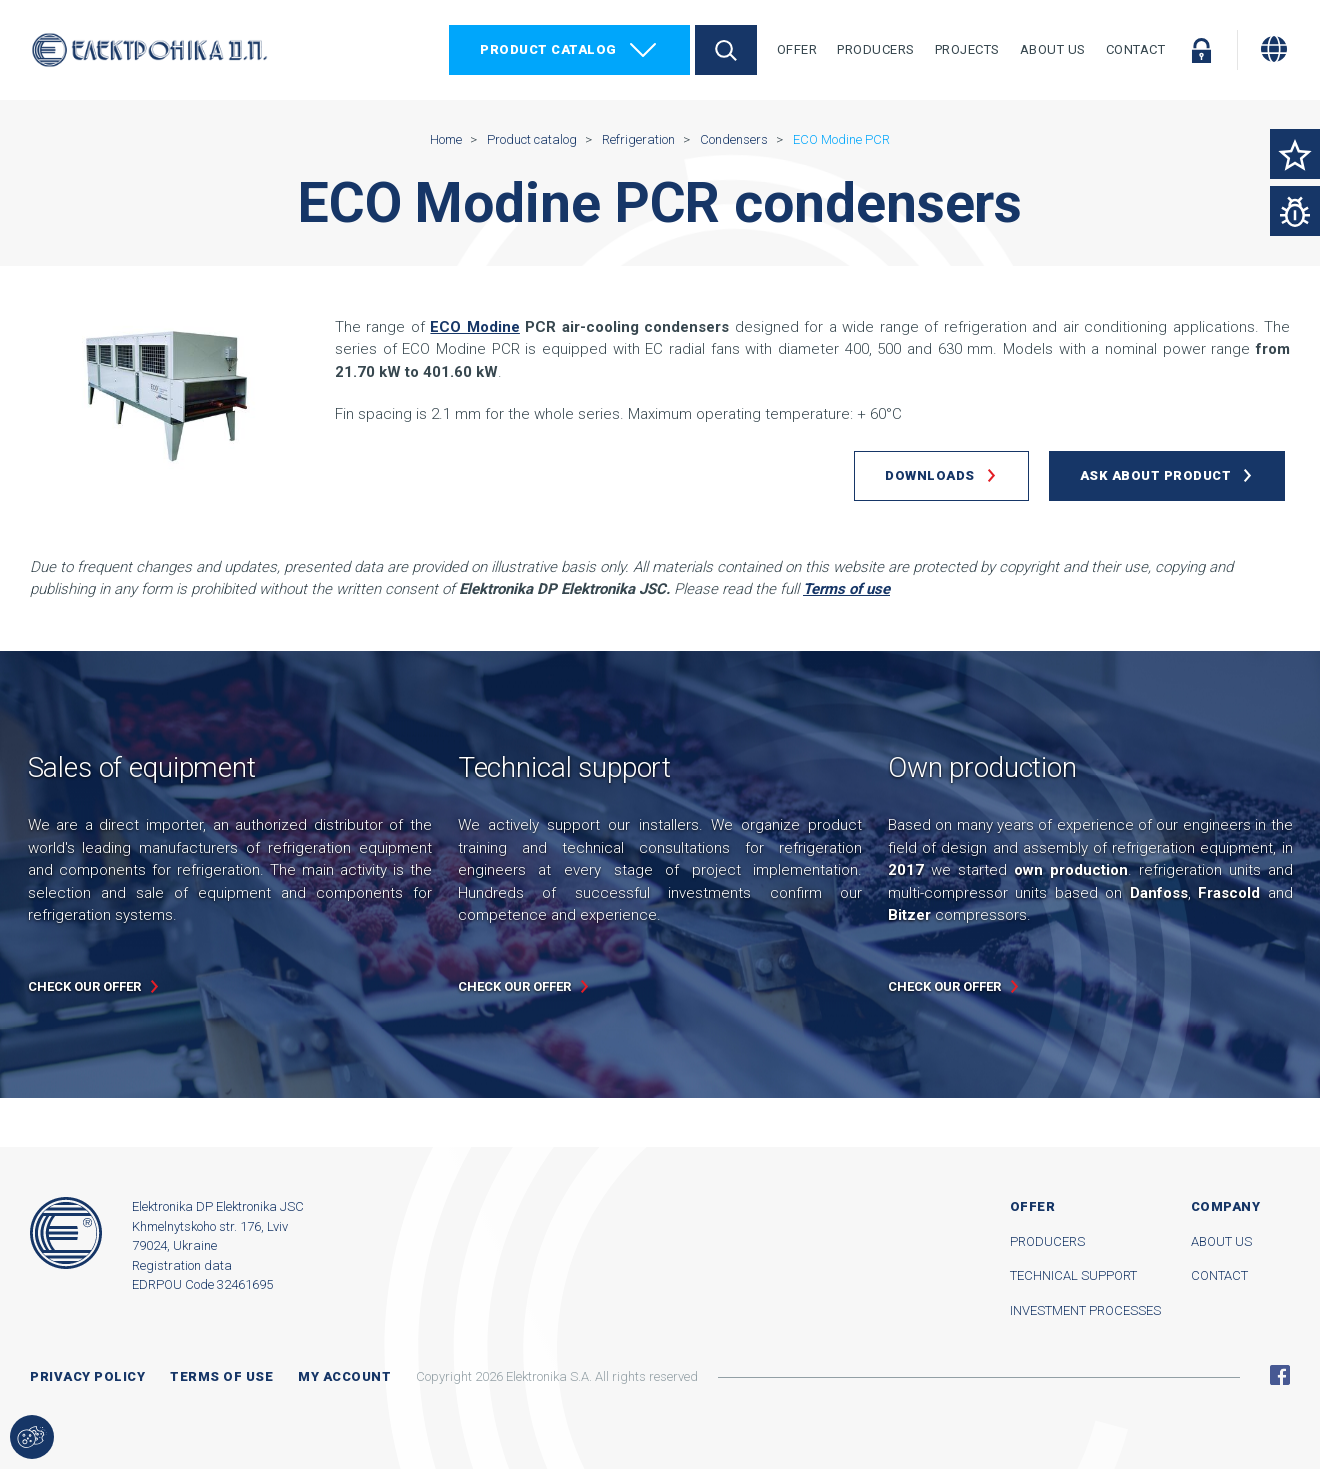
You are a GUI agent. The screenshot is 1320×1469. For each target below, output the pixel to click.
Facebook (1280, 1375)
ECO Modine (474, 327)
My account (344, 1376)
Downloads (930, 475)
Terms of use (221, 1376)
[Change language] (1274, 49)
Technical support (1073, 1275)
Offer (797, 49)
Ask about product (1156, 475)
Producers (876, 49)
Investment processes (1085, 1310)
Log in (1201, 50)
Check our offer (84, 986)
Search (726, 50)
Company (1226, 1206)
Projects (967, 49)
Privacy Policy (87, 1376)
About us (1221, 1241)
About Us (1053, 49)
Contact (1136, 49)
